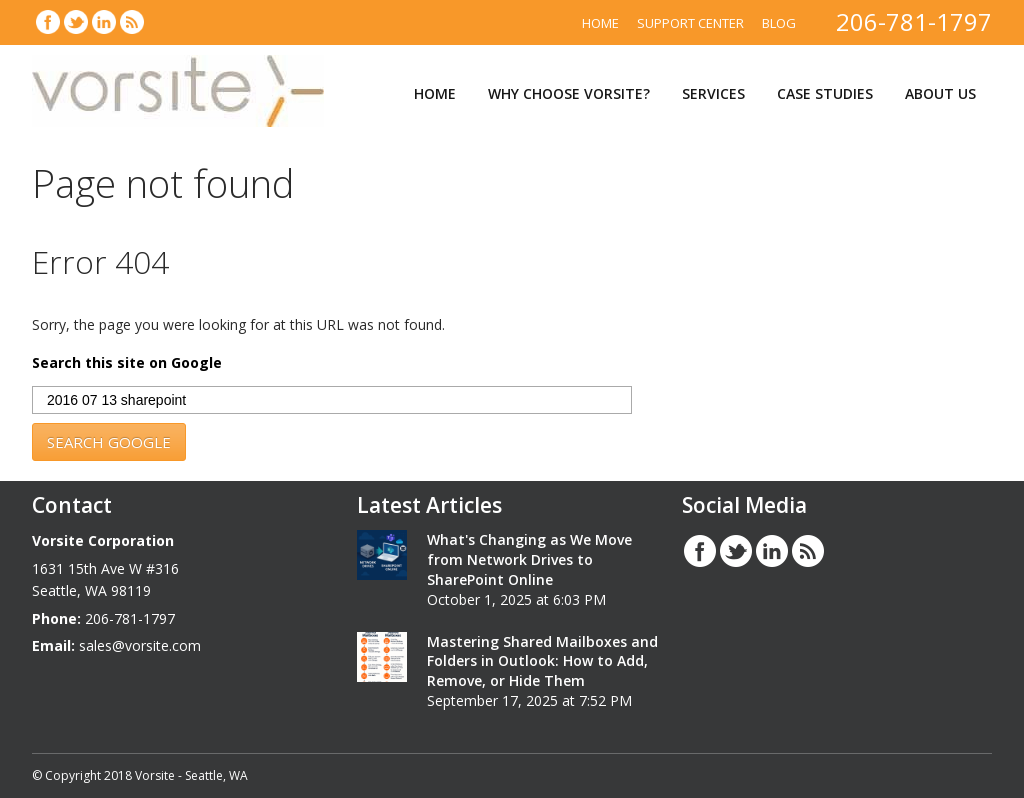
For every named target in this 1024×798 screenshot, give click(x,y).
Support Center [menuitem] (690, 23)
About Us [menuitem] (940, 93)
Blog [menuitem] (779, 23)
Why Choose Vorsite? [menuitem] (569, 93)
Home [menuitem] (600, 23)
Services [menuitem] (713, 93)
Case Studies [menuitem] (825, 93)
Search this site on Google (127, 363)
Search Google (109, 442)
